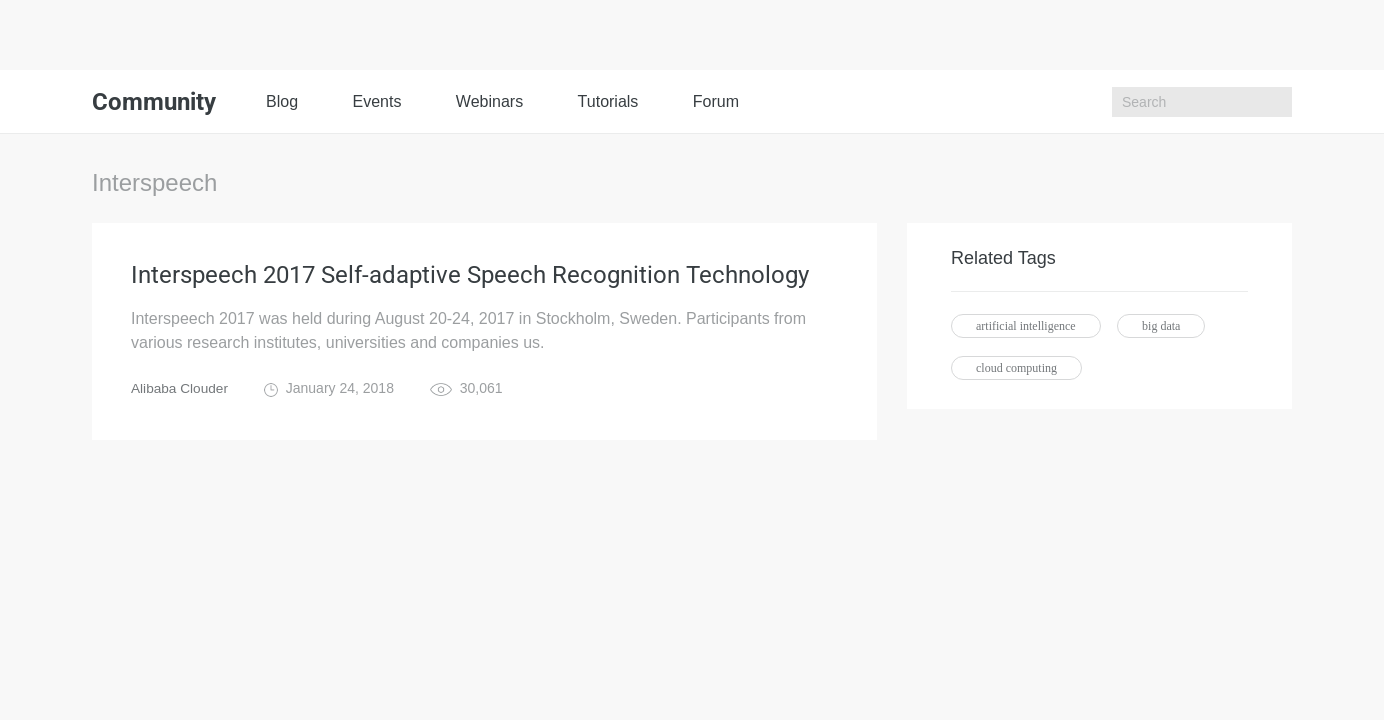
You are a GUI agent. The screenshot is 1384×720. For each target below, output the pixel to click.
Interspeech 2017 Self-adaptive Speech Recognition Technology (470, 276)
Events (376, 101)
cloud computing (1016, 368)
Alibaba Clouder (181, 390)
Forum (716, 101)
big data (1161, 326)
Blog (282, 101)
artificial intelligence (1026, 326)
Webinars (489, 101)
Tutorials (608, 101)
